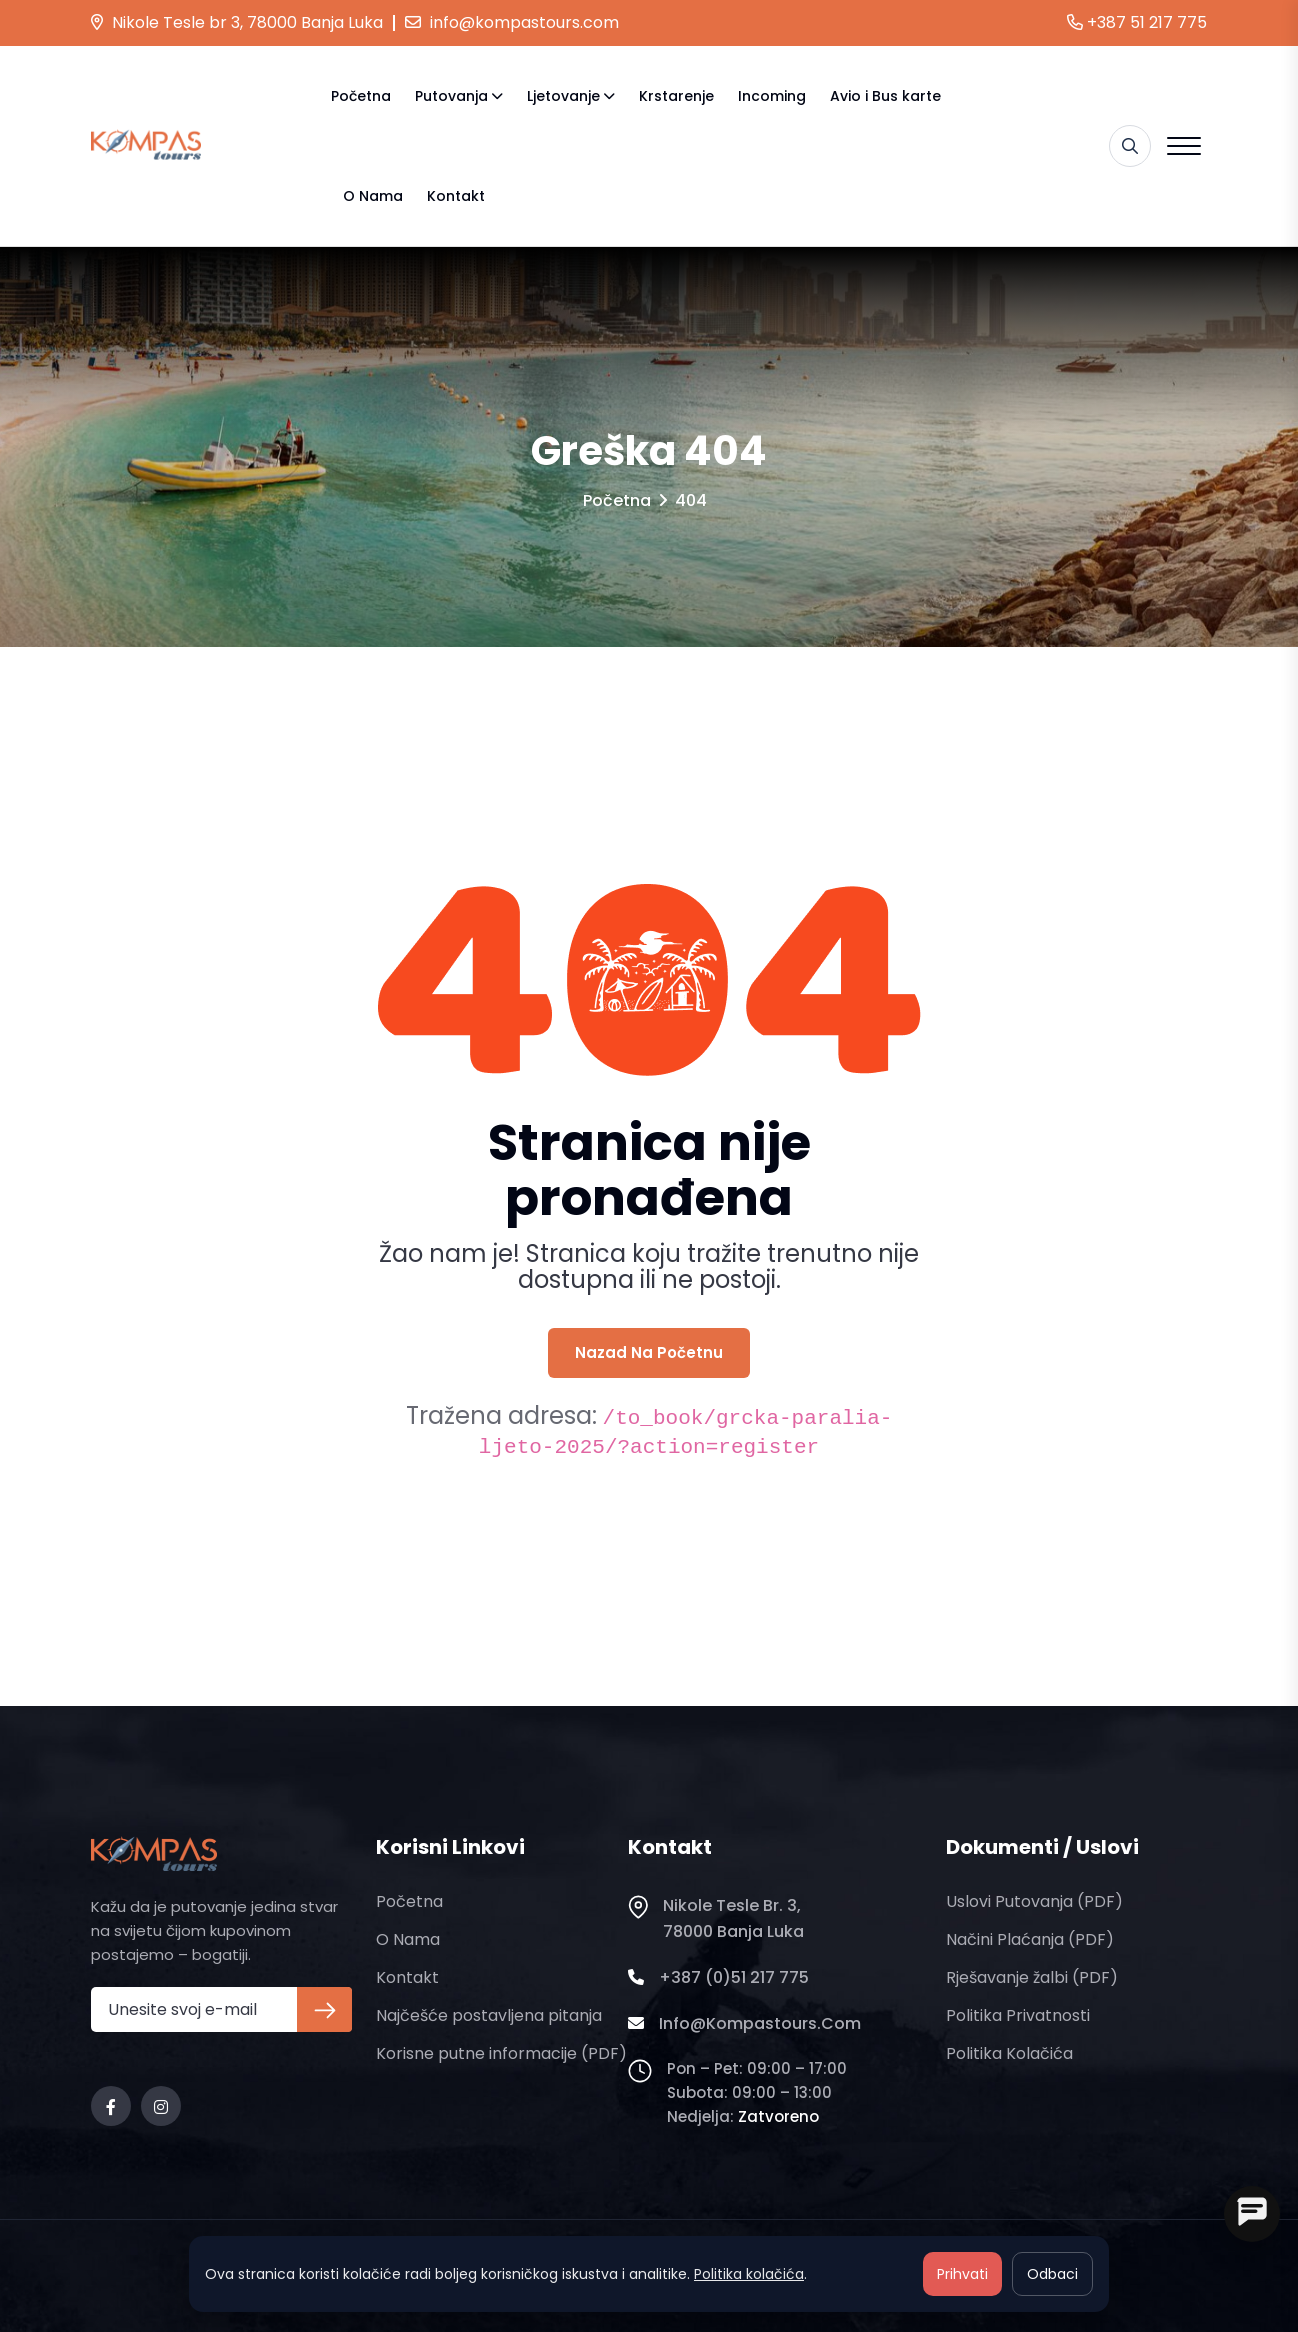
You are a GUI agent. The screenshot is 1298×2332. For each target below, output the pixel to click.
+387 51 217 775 (1137, 22)
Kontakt (456, 196)
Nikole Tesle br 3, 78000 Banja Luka (237, 22)
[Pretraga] (1130, 146)
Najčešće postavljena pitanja (489, 2015)
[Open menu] (1184, 146)
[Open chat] (1252, 2214)
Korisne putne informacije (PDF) (501, 2053)
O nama (373, 196)
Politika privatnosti (1018, 2015)
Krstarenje (676, 96)
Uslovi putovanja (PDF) (1034, 1901)
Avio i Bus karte (885, 96)
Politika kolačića (1009, 2053)
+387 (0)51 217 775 (718, 1978)
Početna (361, 96)
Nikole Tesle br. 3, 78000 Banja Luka (716, 1919)
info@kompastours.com (512, 22)
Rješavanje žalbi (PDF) (1032, 1977)
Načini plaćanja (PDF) (1030, 1939)
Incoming (772, 96)
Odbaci (1052, 2274)
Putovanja (451, 96)
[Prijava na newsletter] (324, 2009)
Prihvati (962, 2274)
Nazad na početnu (649, 1352)
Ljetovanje (563, 96)
